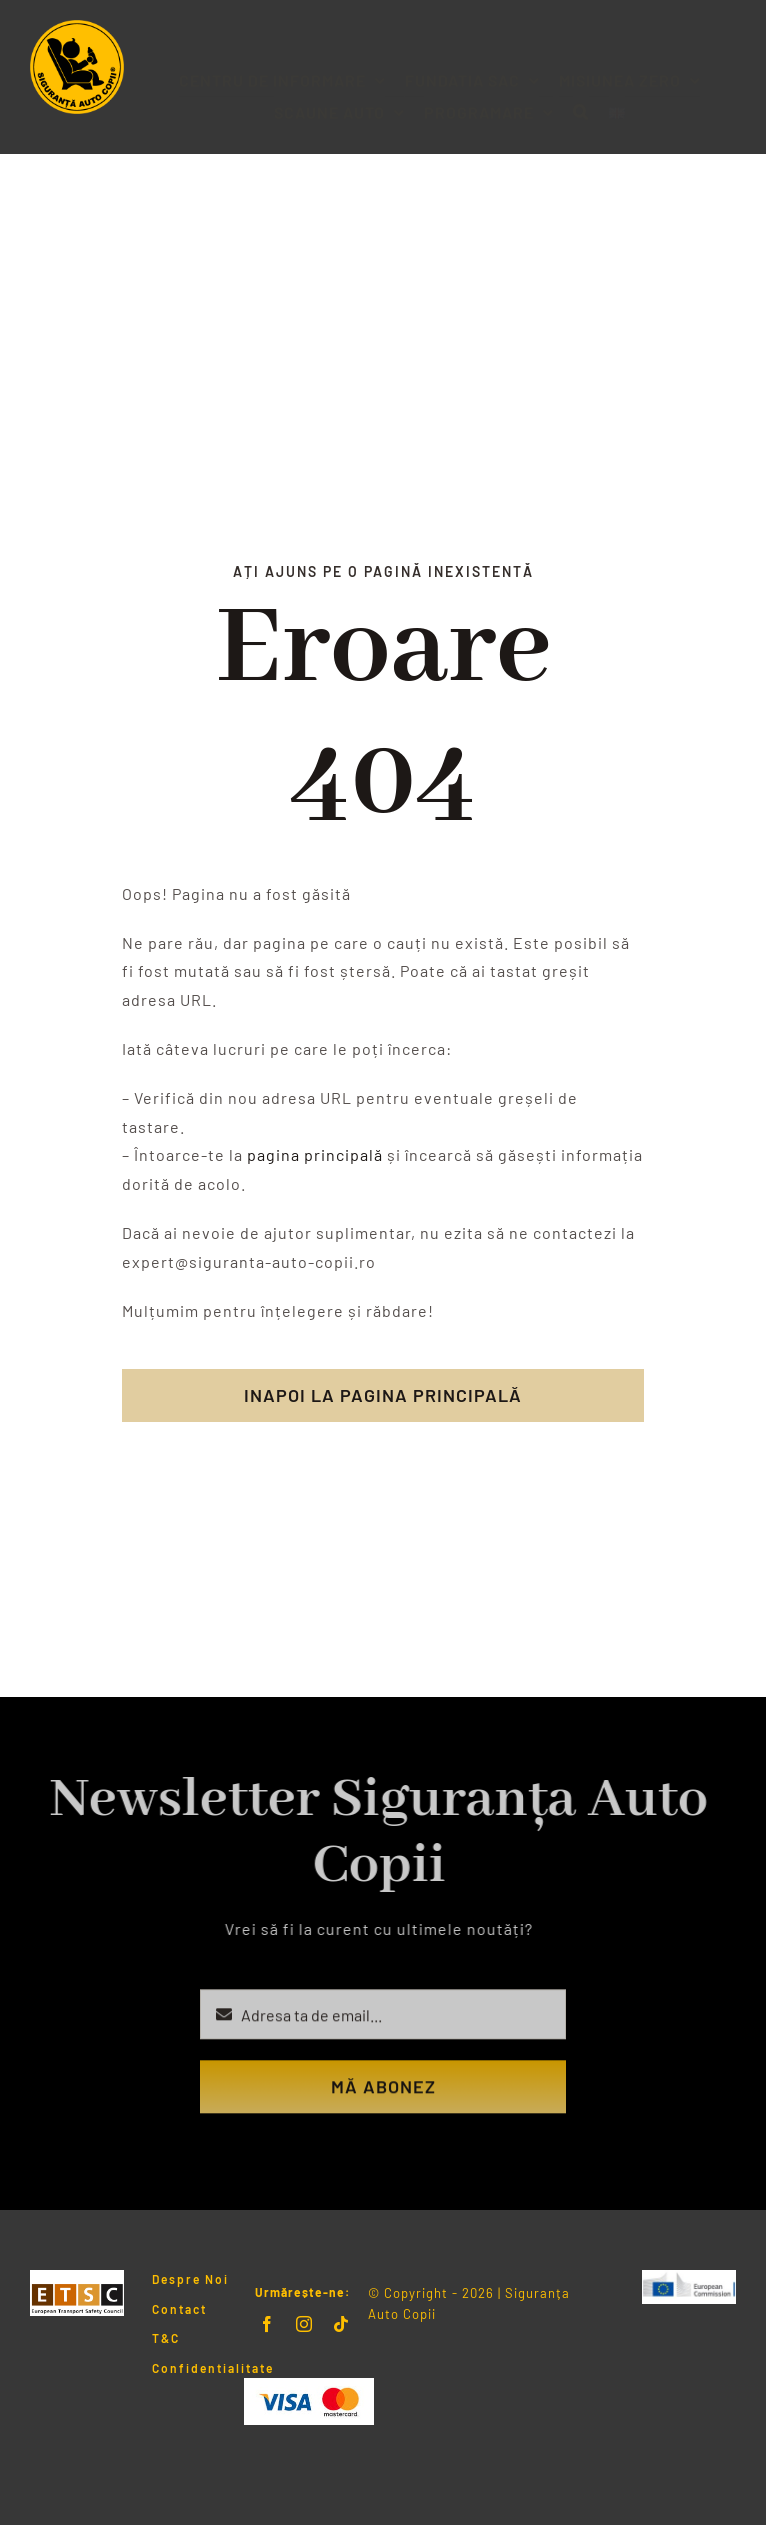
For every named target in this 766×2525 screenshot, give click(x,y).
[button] (581, 96)
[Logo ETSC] (77, 2277)
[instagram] (304, 2324)
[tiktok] (341, 2324)
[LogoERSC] (689, 2277)
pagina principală (315, 1154)
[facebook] (267, 2324)
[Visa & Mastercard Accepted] (309, 2385)
